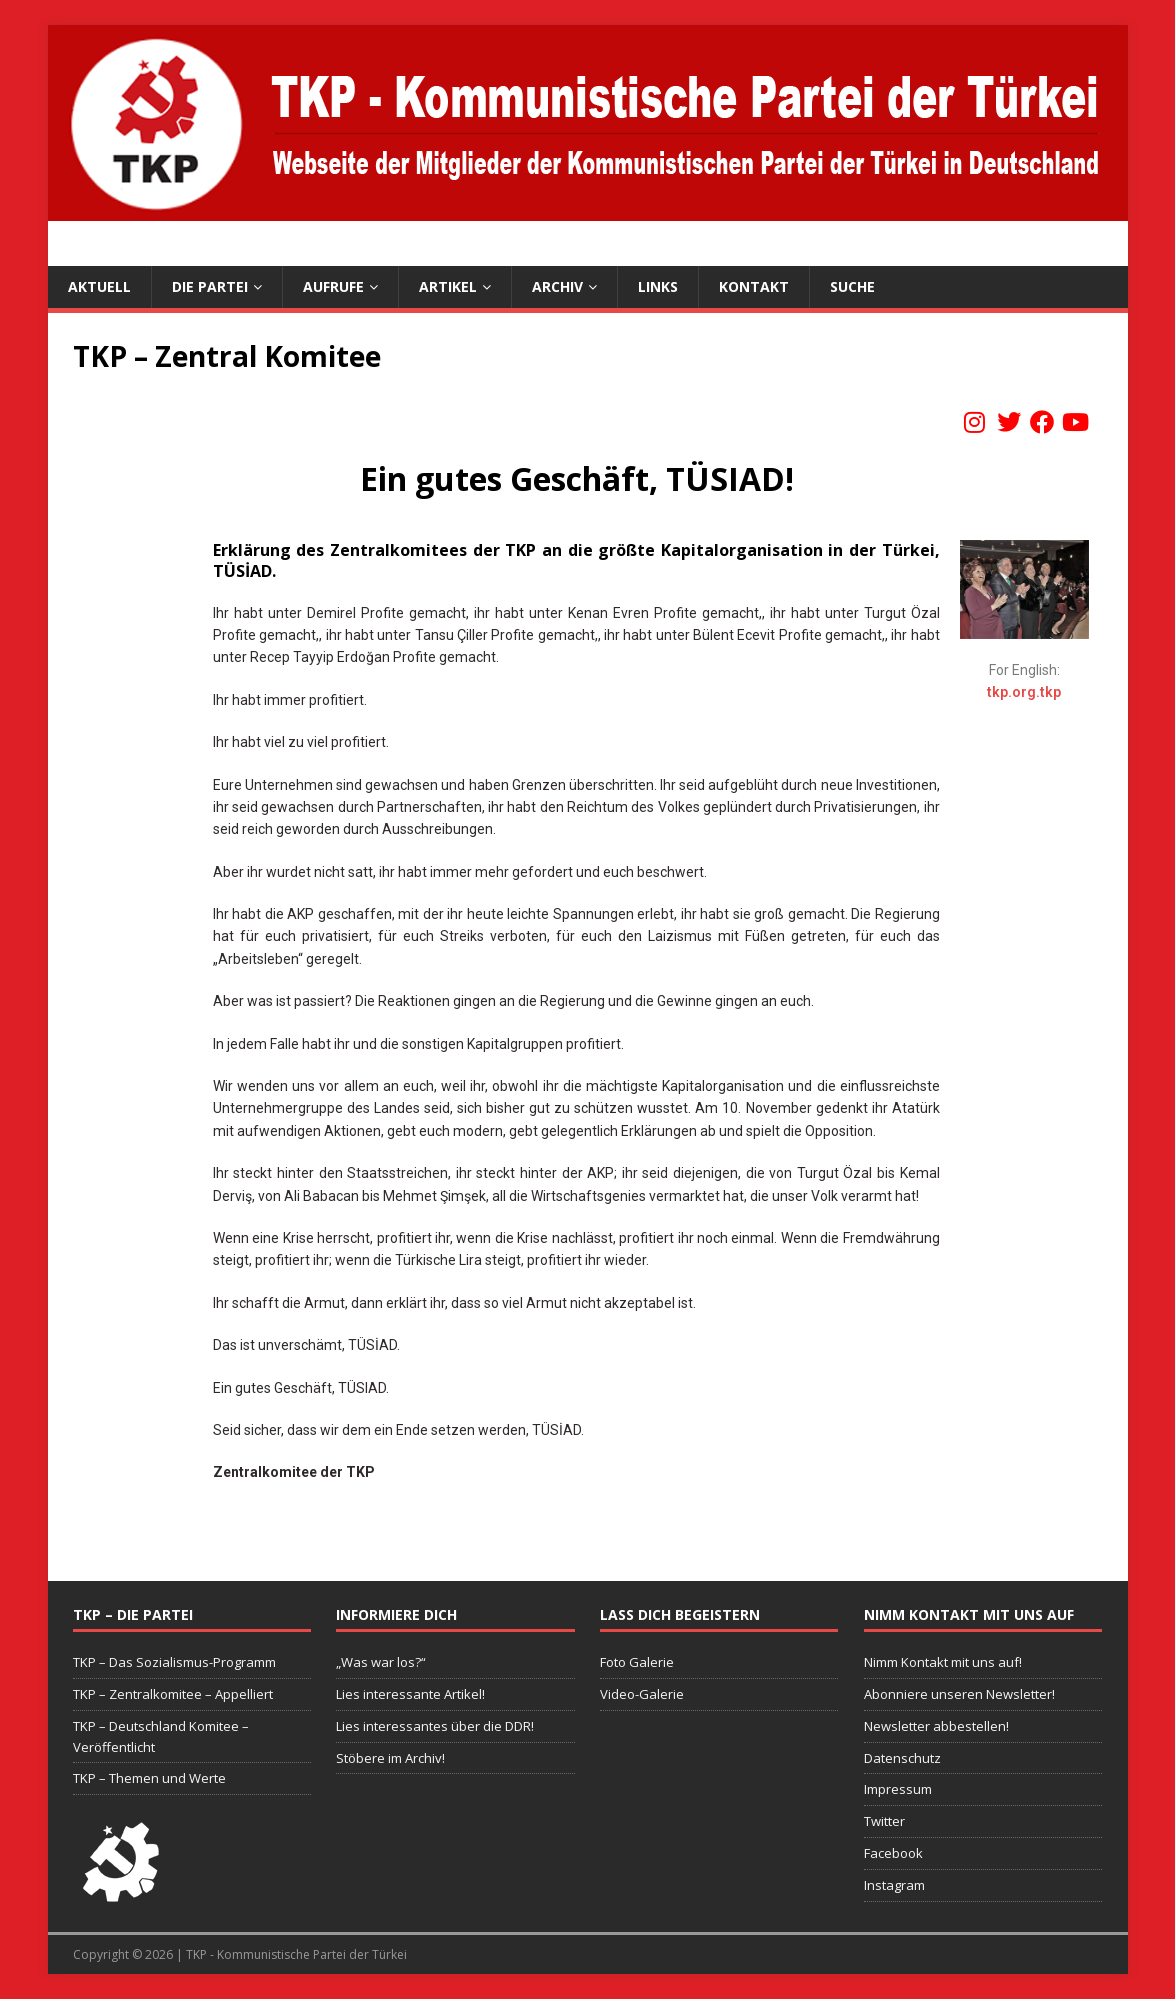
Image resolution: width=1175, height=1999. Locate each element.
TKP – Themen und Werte (149, 1778)
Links (658, 286)
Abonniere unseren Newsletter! (959, 1694)
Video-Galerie (642, 1694)
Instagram (894, 1885)
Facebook (893, 1853)
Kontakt (754, 286)
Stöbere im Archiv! (390, 1758)
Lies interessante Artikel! (410, 1694)
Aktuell (99, 286)
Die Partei (210, 286)
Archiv (557, 286)
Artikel (448, 286)
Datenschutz (902, 1758)
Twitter (884, 1821)
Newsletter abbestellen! (936, 1726)
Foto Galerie (637, 1662)
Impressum (898, 1789)
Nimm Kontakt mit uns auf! (943, 1662)
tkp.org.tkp (1024, 692)
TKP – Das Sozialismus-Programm (174, 1662)
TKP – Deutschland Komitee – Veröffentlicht (161, 1736)
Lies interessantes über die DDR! (435, 1726)
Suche (852, 286)
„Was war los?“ (381, 1662)
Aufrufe (333, 286)
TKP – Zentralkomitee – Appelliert (173, 1694)
